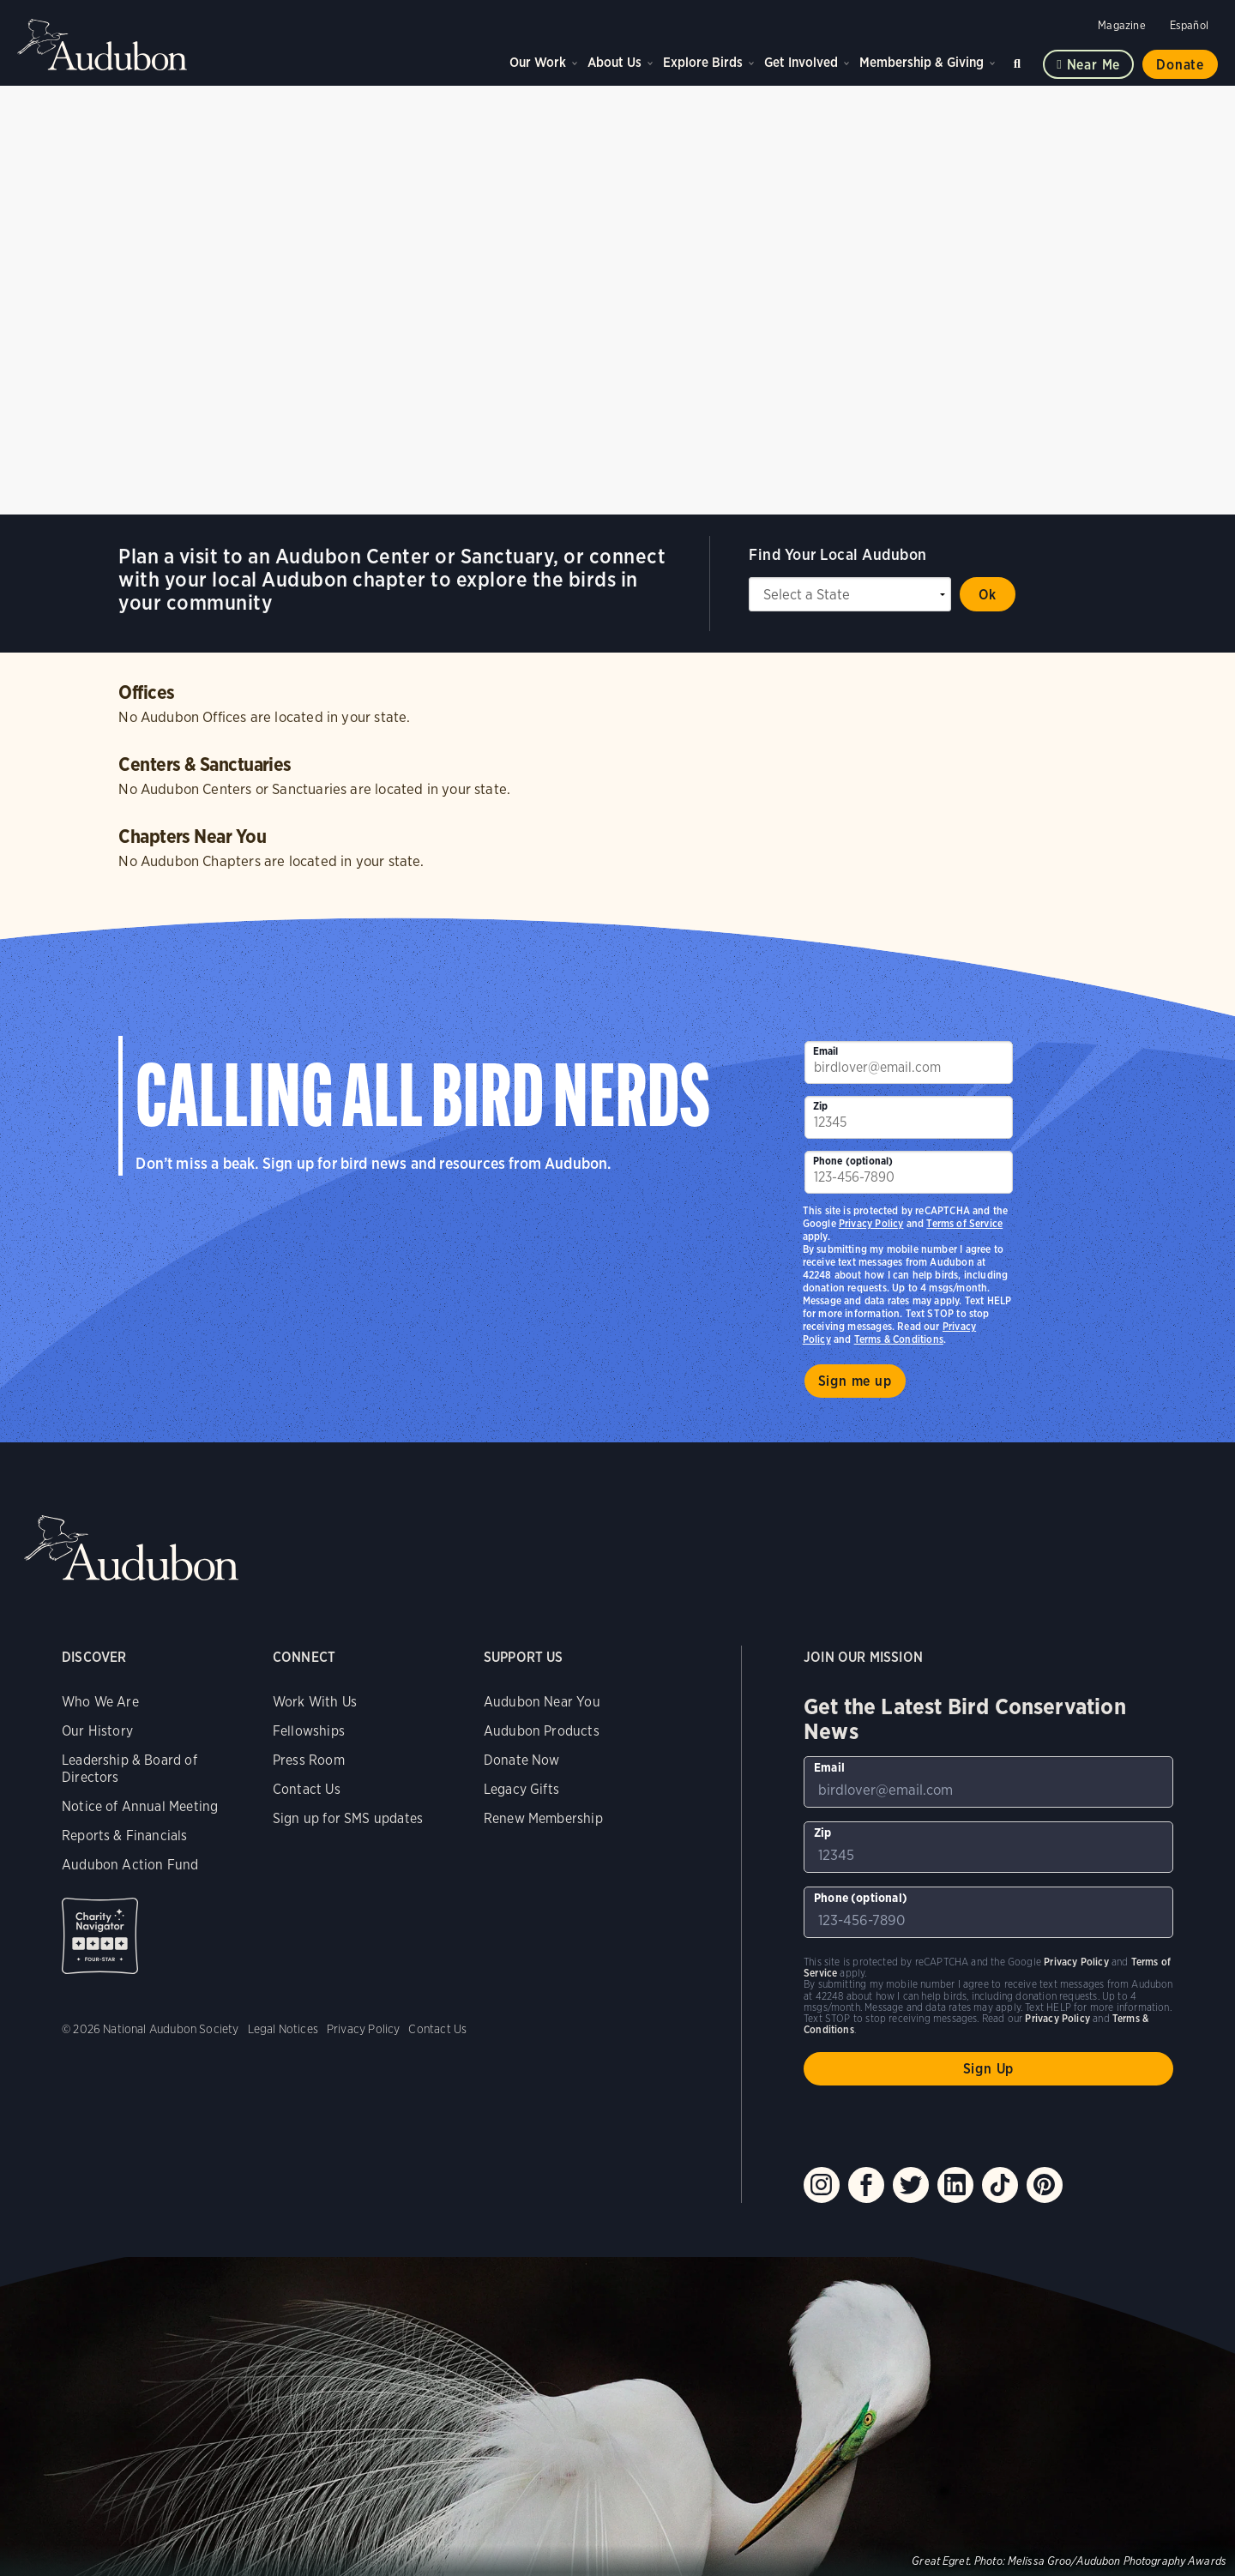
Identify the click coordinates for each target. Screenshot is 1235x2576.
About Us (614, 62)
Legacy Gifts (521, 1789)
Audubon (103, 44)
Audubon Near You (542, 1702)
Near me (1094, 65)
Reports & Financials (125, 1835)
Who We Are (100, 1702)
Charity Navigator (100, 1936)
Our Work (537, 62)
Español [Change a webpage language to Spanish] (1189, 25)
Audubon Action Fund (130, 1865)
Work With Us (315, 1702)
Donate (1180, 65)
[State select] (850, 594)
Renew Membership (543, 1818)
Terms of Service (964, 1223)
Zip (820, 1105)
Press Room (309, 1760)
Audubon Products (541, 1731)
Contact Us (306, 1789)
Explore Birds (703, 62)
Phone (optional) (853, 1160)
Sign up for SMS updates (348, 1818)
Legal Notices (283, 2029)
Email (826, 1050)
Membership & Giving (921, 62)
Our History (97, 1731)
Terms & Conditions (898, 1339)
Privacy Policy (871, 1223)
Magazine (1121, 25)
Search (1019, 60)
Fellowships (309, 1731)
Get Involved (801, 62)
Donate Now (522, 1760)
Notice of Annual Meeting (140, 1806)
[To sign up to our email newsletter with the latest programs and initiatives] (909, 1062)
